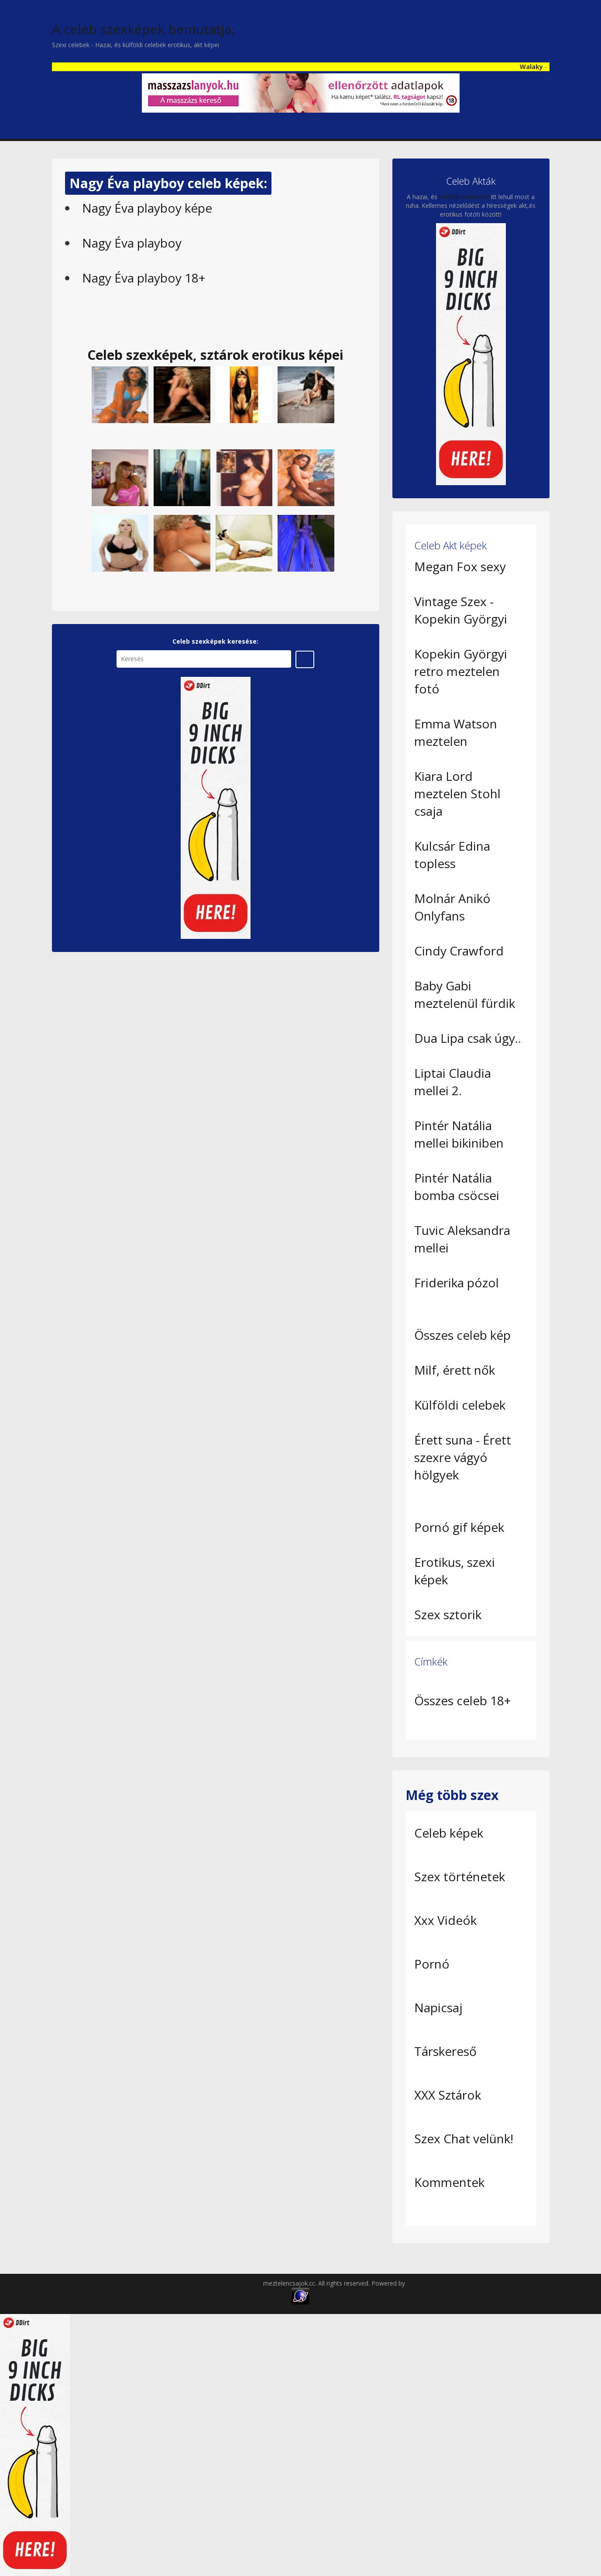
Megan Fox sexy (460, 566)
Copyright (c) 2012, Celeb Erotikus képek (205, 2283)
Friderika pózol (456, 1282)
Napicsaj (438, 2007)
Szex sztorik (447, 1614)
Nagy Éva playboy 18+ (143, 277)
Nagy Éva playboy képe (147, 208)
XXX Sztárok (447, 2094)
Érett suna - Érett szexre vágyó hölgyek (462, 1457)
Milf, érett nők (454, 1370)
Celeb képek (448, 1832)
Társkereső (445, 2051)
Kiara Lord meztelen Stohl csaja (457, 793)
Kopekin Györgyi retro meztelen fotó (460, 671)
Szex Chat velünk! (463, 2138)
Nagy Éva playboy (132, 242)
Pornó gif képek (459, 1527)
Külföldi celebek (459, 1405)
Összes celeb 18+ (462, 1700)
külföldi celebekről (464, 197)
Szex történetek (459, 1876)
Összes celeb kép (462, 1335)
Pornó (432, 1963)
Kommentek (449, 2182)
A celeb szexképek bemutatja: (143, 29)
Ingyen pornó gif (430, 2283)
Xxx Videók (445, 1920)
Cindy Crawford (459, 950)
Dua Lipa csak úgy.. (467, 1038)
